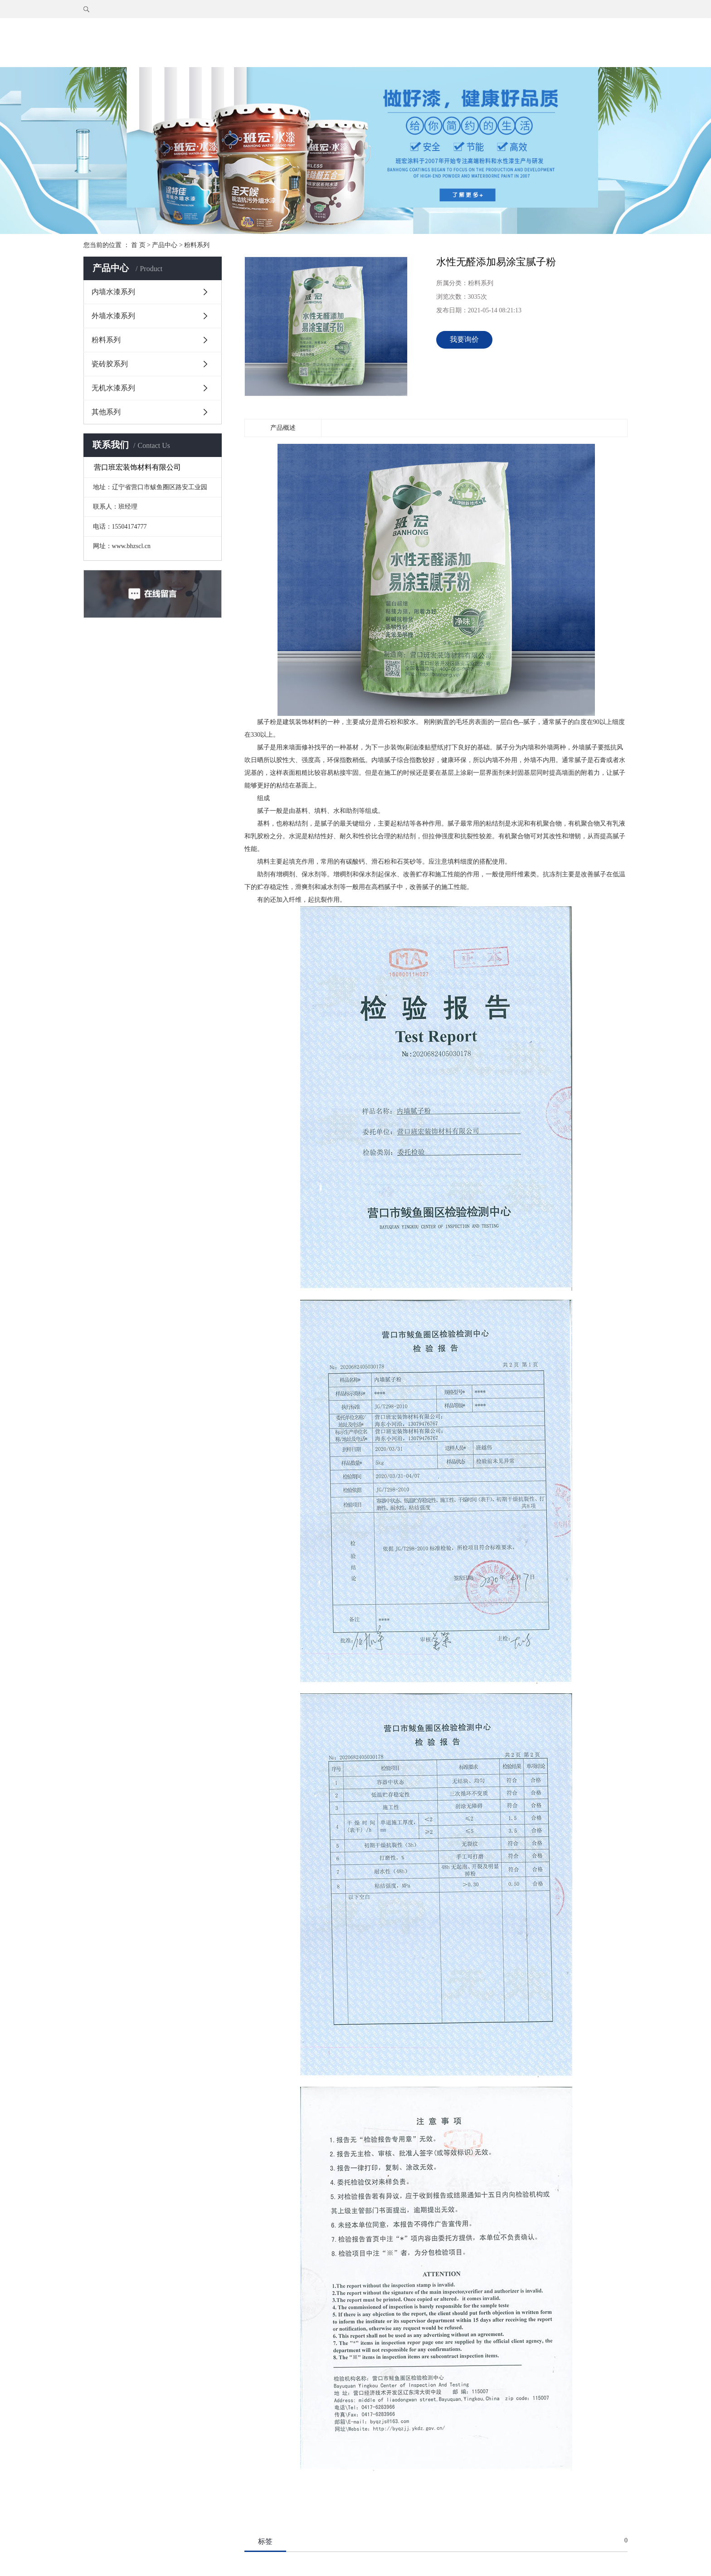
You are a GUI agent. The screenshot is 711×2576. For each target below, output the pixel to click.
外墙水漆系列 (113, 316)
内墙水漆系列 (113, 292)
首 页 (138, 245)
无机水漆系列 (113, 388)
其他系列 (106, 412)
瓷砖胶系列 (110, 364)
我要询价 (464, 339)
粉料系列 (196, 245)
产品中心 (164, 245)
